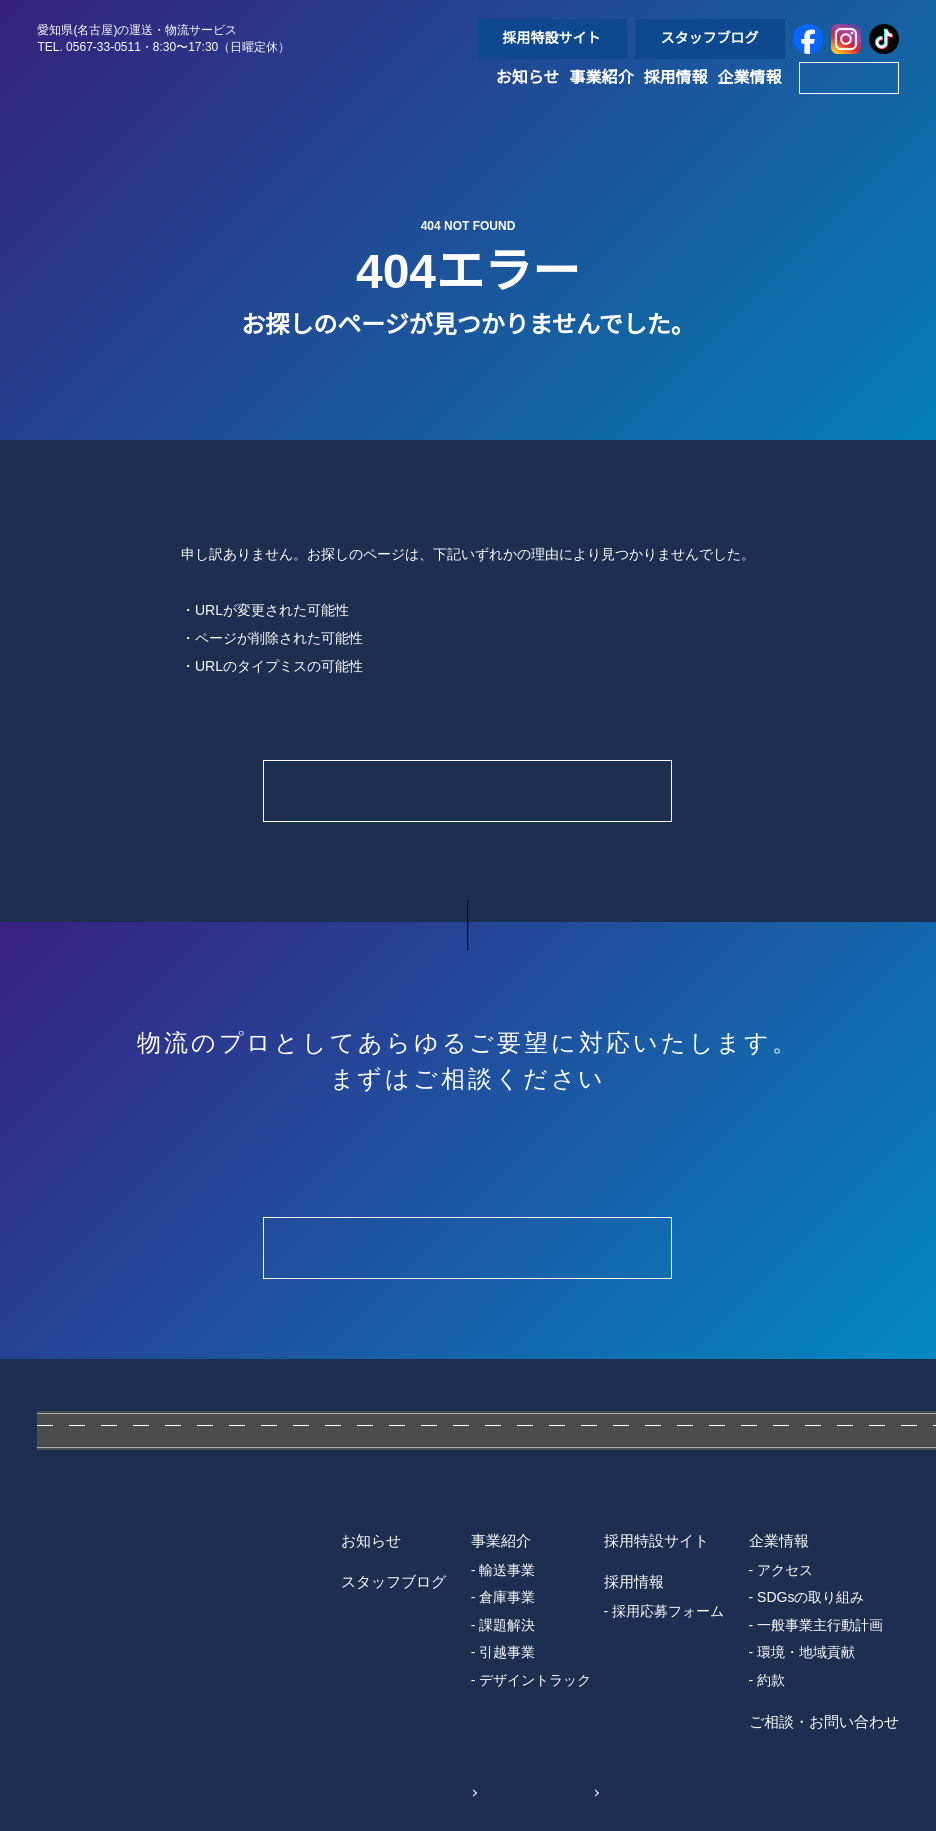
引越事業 (507, 1652)
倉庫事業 (507, 1597)
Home (467, 790)
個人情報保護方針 (391, 1791)
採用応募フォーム (668, 1611)
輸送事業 (507, 1570)
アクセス (785, 1570)
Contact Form (467, 1247)
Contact (848, 100)
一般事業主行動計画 (821, 1625)
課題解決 (507, 1625)
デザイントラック (535, 1680)
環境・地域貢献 (807, 1652)
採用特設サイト (552, 38)
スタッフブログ (710, 38)
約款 (772, 1680)
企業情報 (750, 100)
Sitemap (555, 1791)
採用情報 (676, 100)
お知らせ (528, 100)
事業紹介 (602, 100)
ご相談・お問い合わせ (824, 1721)
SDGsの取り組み (810, 1597)
